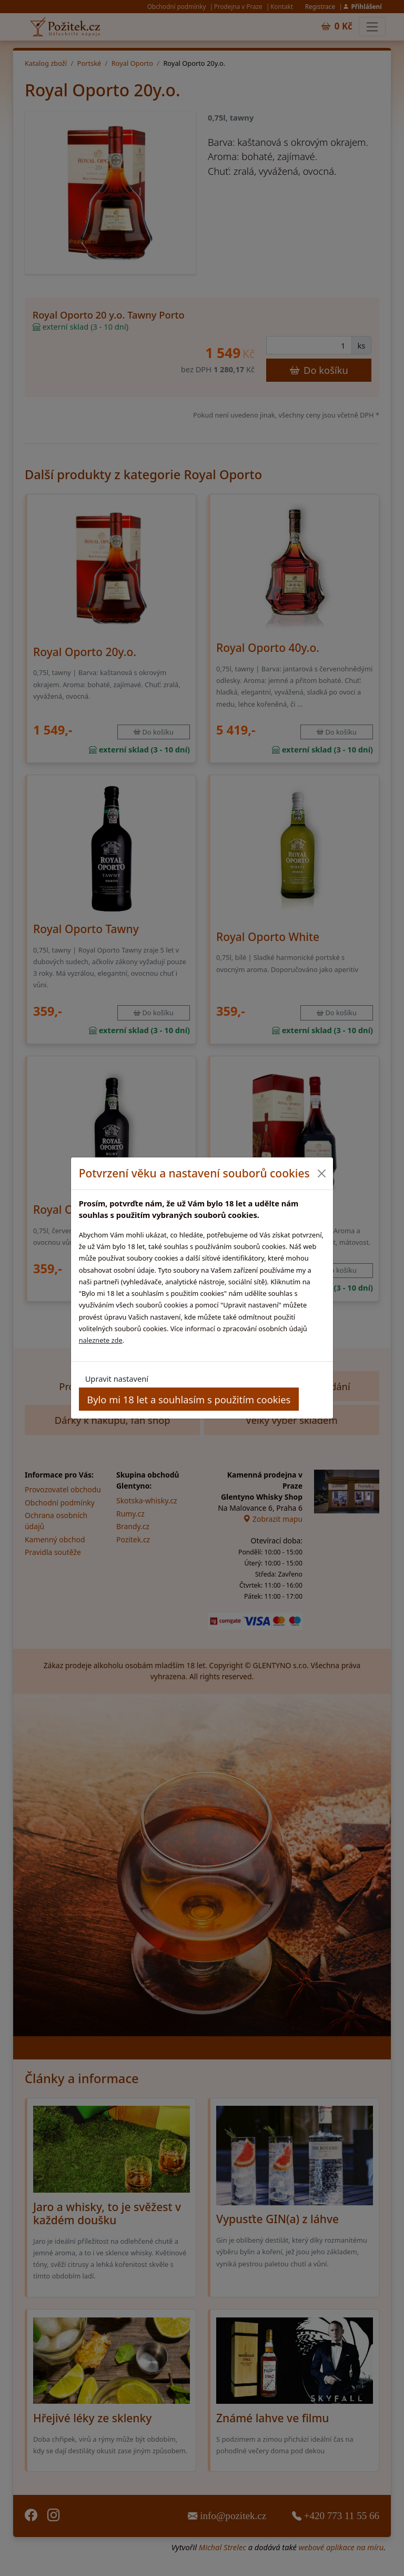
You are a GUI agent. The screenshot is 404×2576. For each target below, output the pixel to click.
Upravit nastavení (116, 1378)
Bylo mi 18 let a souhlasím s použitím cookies (188, 1399)
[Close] (321, 1173)
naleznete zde (101, 1340)
